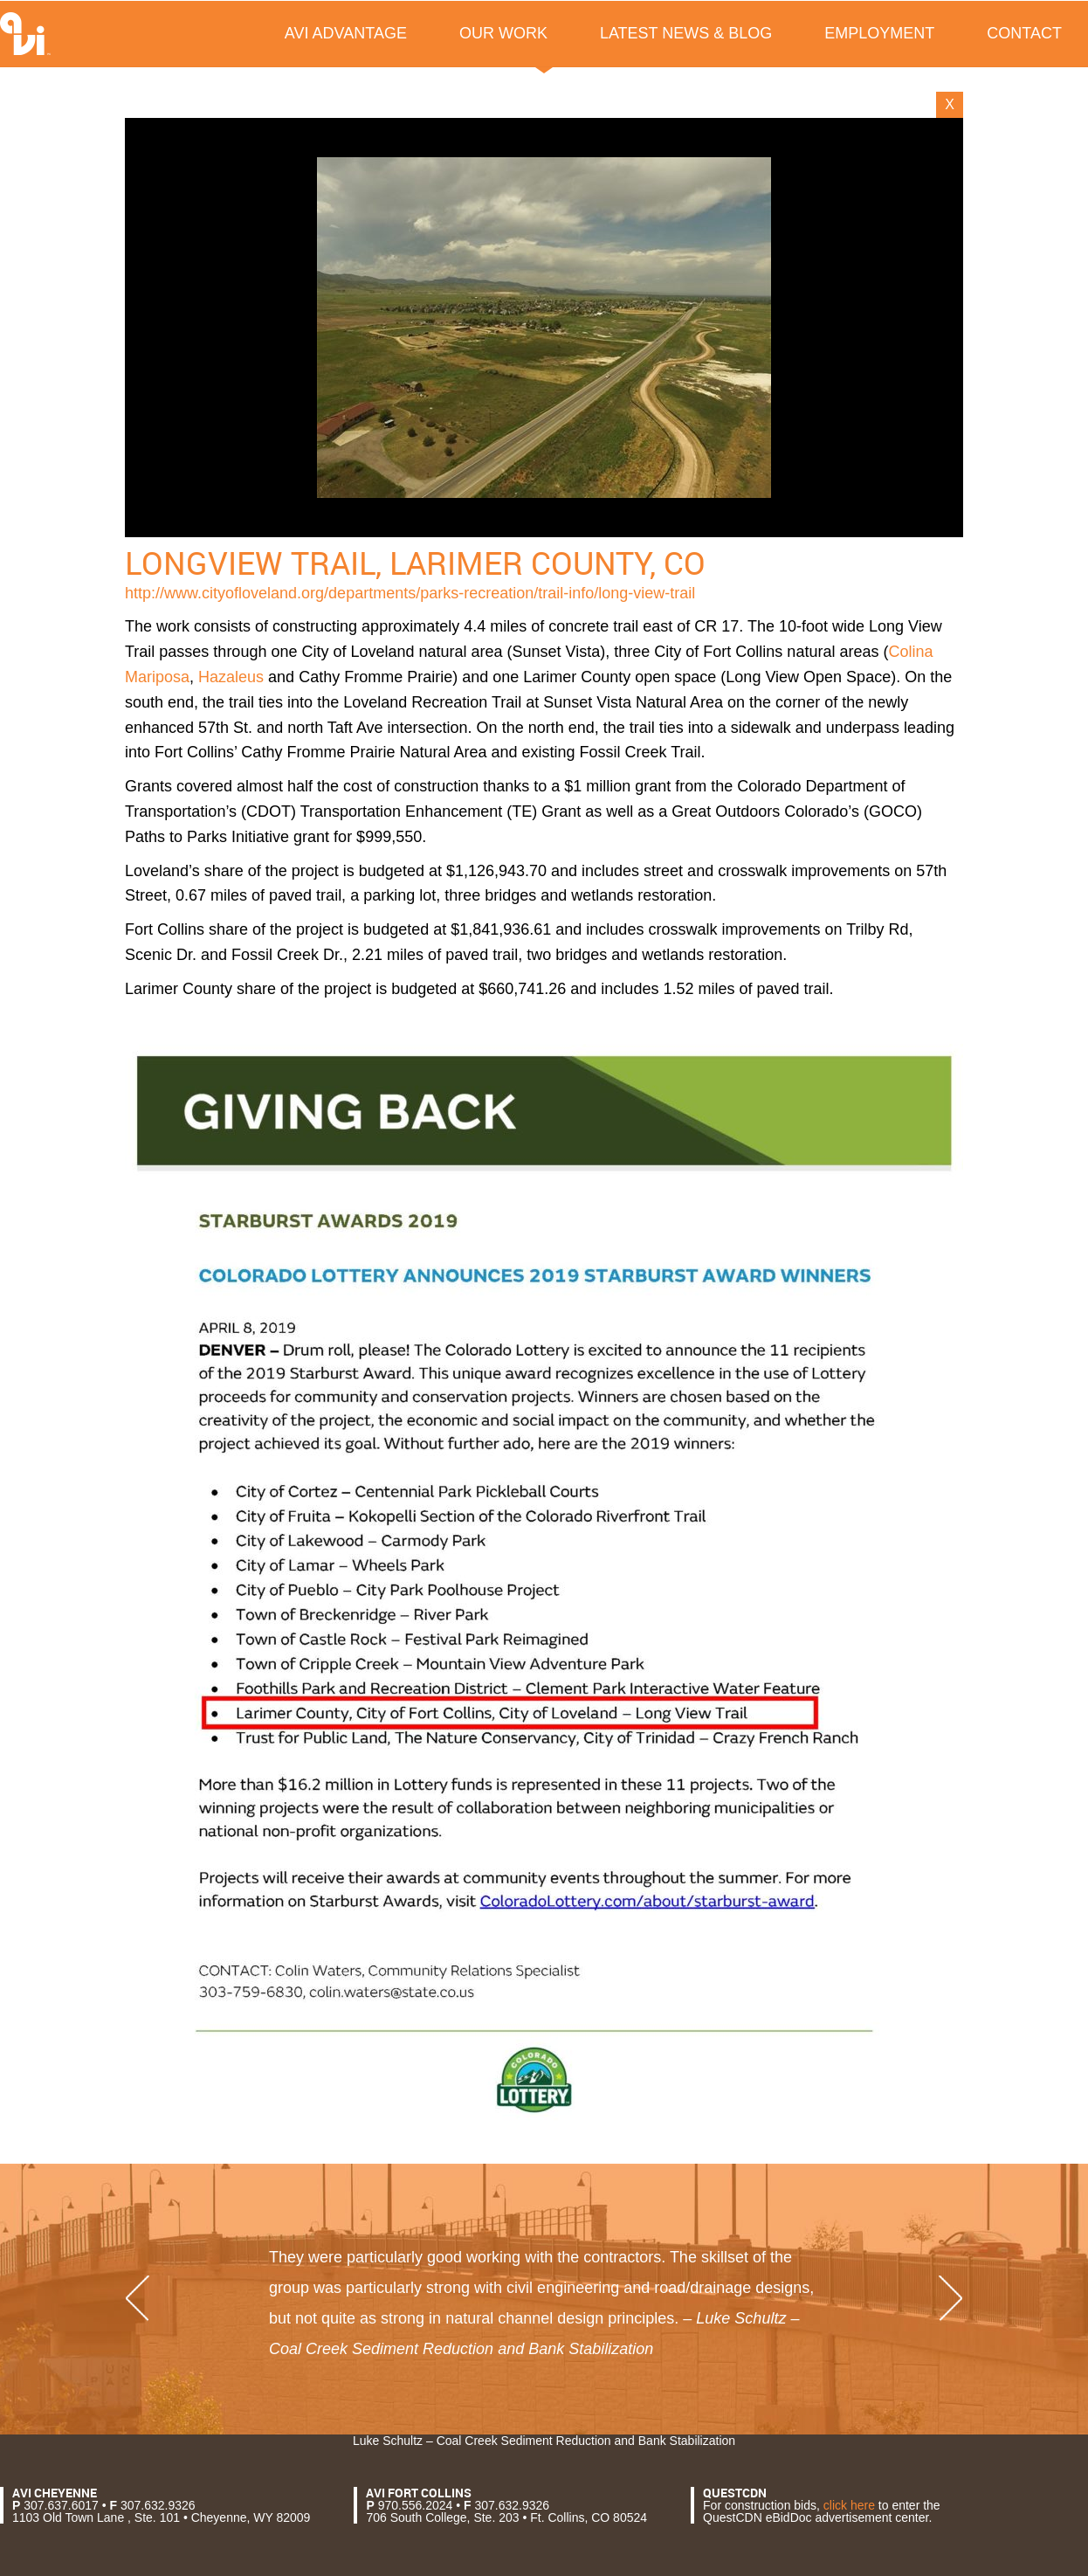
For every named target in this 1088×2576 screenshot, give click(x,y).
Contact (1024, 33)
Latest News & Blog (686, 33)
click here (849, 2505)
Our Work (503, 33)
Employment (879, 33)
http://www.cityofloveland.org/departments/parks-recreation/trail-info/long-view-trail (410, 593)
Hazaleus (231, 677)
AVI (25, 33)
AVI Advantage (346, 33)
